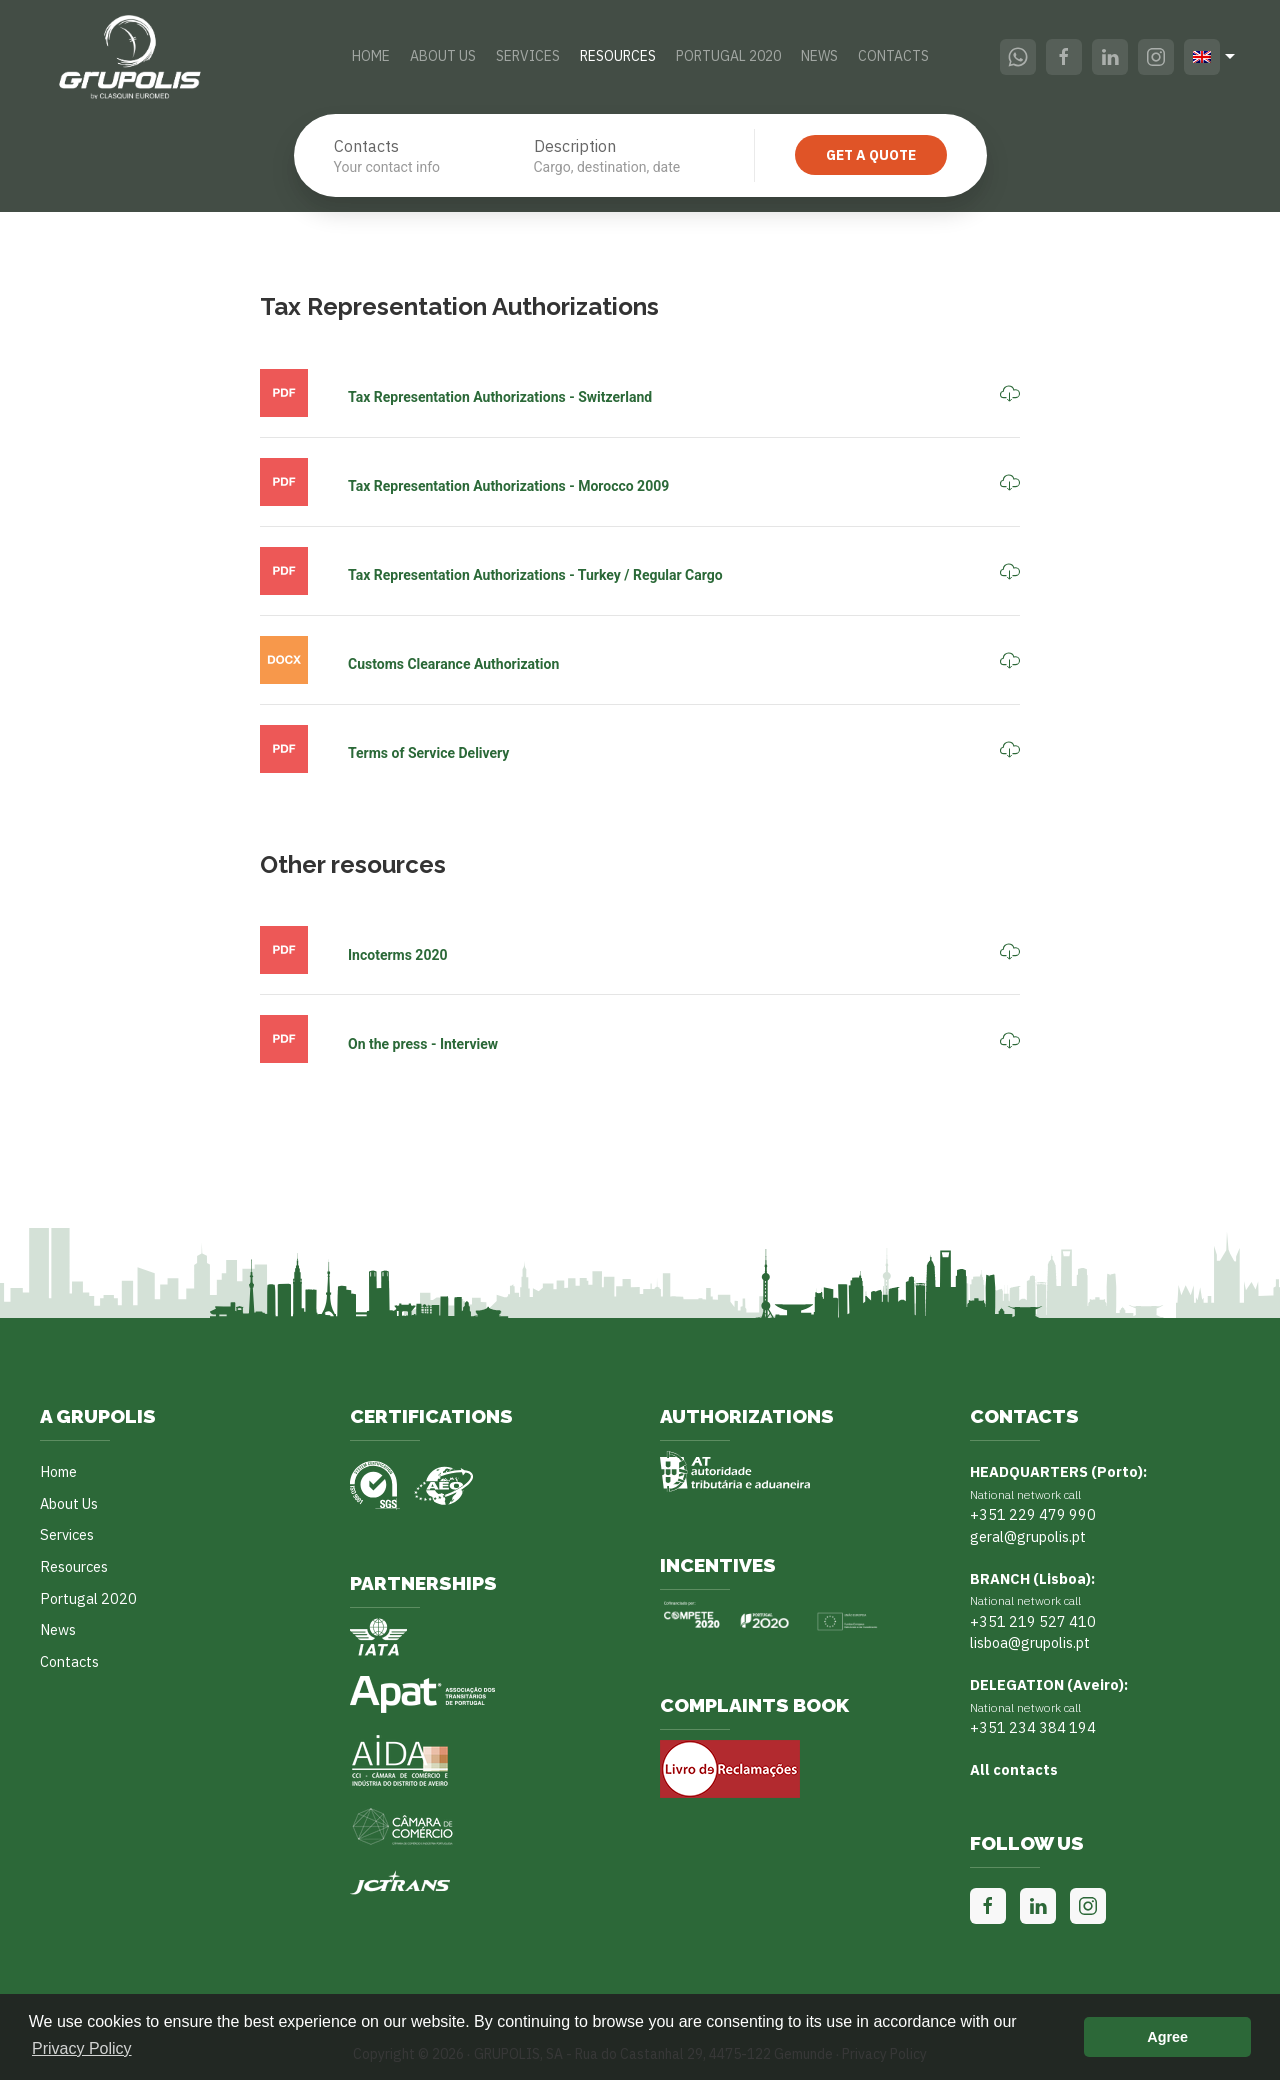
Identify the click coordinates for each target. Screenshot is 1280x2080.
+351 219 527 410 (1033, 1621)
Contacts (893, 56)
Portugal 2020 (728, 56)
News (819, 56)
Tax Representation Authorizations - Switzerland (500, 397)
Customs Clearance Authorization (453, 664)
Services (528, 56)
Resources (618, 56)
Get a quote (871, 155)
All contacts (1014, 1769)
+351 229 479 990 (1033, 1514)
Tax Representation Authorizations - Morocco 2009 (508, 486)
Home (371, 56)
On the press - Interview (423, 1044)
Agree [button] (1167, 2037)
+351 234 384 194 (1033, 1727)
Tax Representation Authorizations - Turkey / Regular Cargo (535, 575)
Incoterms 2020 (398, 955)
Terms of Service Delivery (428, 753)
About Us (443, 56)
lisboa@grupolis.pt (1030, 1642)
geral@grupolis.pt (1028, 1536)
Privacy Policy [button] (82, 2048)
